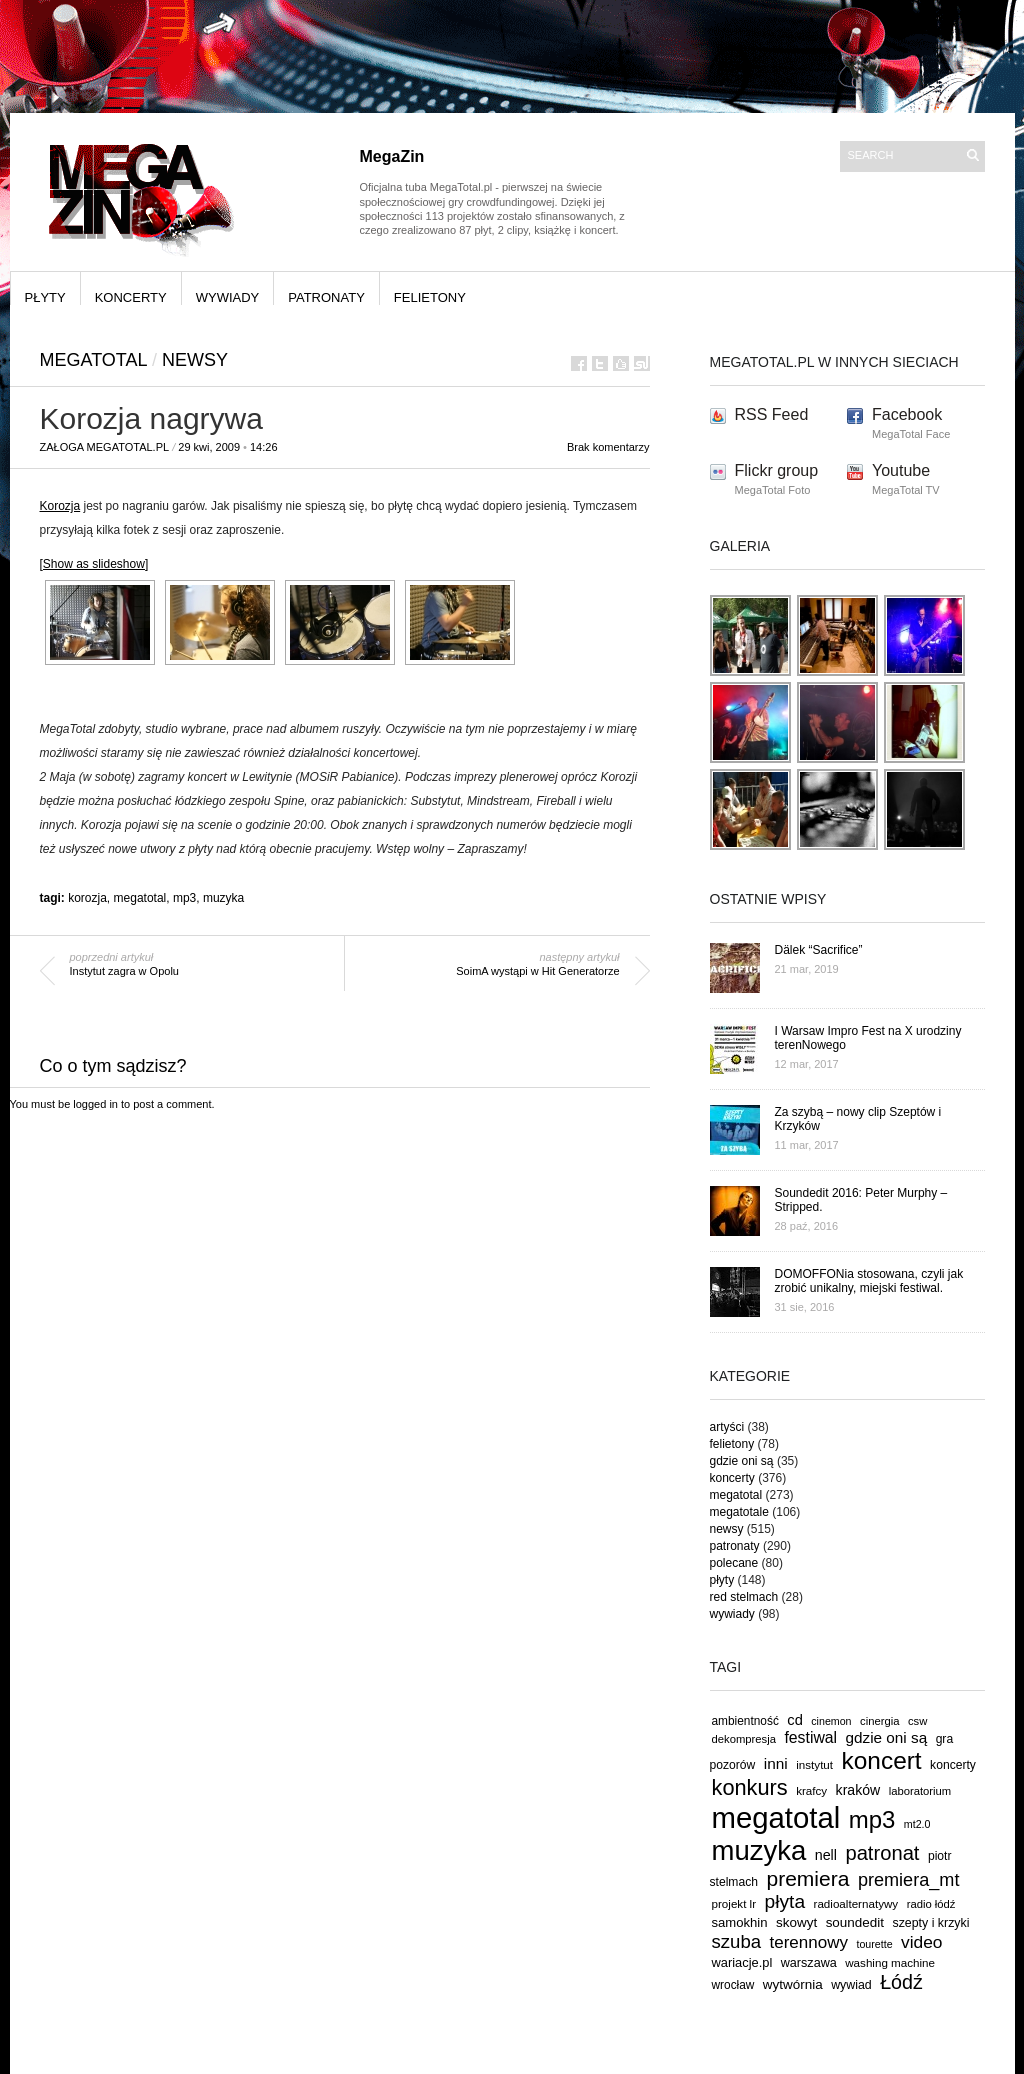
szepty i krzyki (931, 1923)
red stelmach (744, 1597)
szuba (737, 1941)
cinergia (879, 1721)
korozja (87, 898)
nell (826, 1855)
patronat (882, 1853)
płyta (785, 1901)
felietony (430, 297)
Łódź (901, 1982)
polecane (734, 1563)
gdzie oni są (742, 1461)
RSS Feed (772, 414)
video (922, 1942)
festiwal (810, 1737)
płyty (45, 297)
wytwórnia (793, 1984)
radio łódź (931, 1904)
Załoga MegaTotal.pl (105, 447)
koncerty (131, 297)
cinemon (831, 1721)
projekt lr (734, 1903)
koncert (882, 1760)
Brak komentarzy (608, 447)
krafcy (811, 1790)
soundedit (855, 1922)
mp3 (184, 898)
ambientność (745, 1721)
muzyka (223, 898)
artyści (727, 1427)
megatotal (93, 360)
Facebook (907, 414)
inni (776, 1763)
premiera (807, 1878)
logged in (95, 1104)
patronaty (326, 297)
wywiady (228, 297)
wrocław (733, 1985)
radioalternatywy (856, 1903)
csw (917, 1721)
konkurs (750, 1787)
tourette (874, 1944)
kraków (858, 1790)
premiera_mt (909, 1880)
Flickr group (777, 470)
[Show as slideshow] (94, 564)
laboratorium (920, 1791)
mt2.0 (917, 1824)
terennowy (809, 1942)
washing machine (890, 1962)
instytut (814, 1764)
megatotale (739, 1512)
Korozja (60, 506)
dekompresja (744, 1739)
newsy (195, 360)
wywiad (851, 1985)
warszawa (809, 1963)
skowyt (796, 1922)
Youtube (901, 470)
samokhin (740, 1922)
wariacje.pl (742, 1962)
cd (795, 1720)
